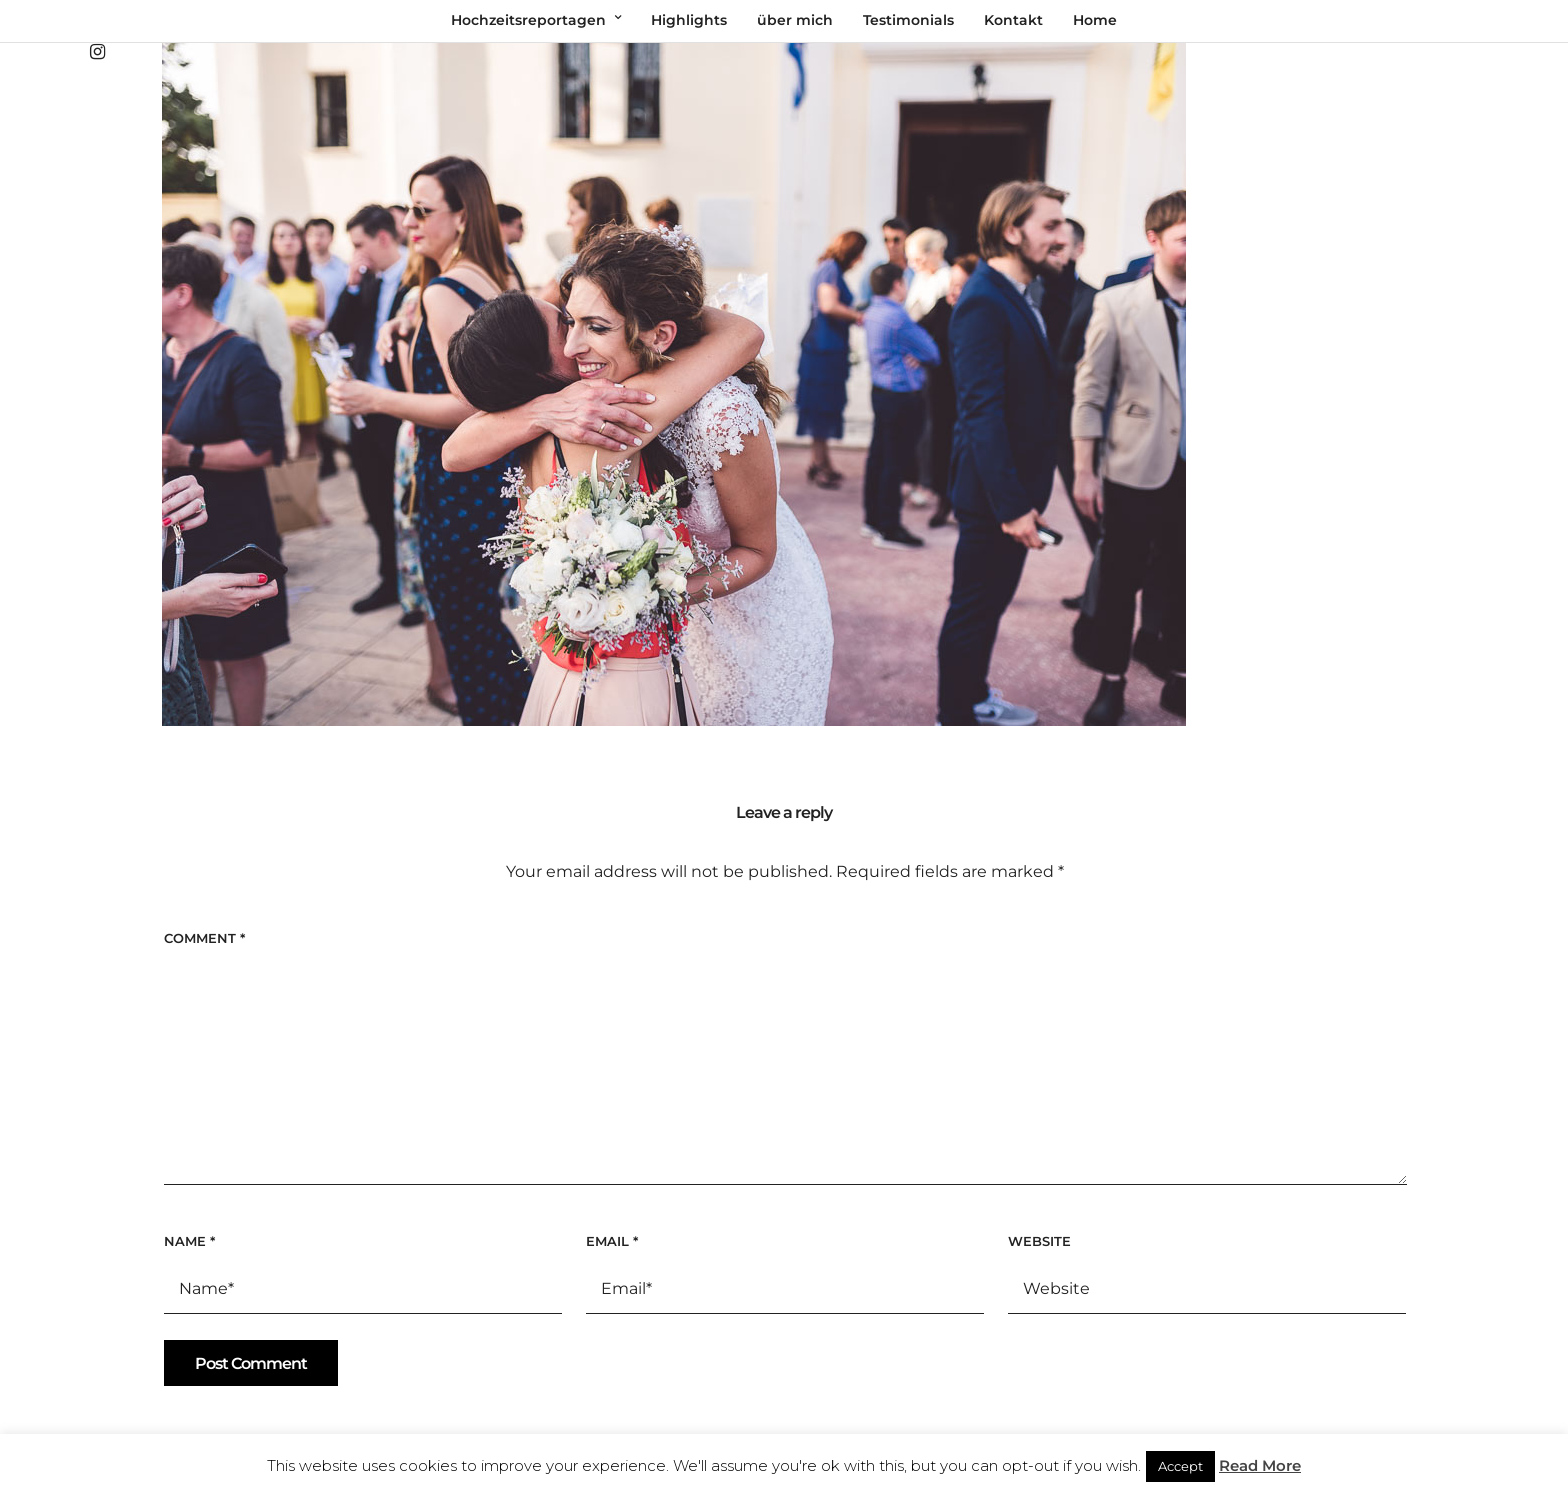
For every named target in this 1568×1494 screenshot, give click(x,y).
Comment (204, 938)
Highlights (689, 20)
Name (189, 1241)
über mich (795, 20)
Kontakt (1013, 20)
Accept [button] (1180, 1466)
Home (1095, 20)
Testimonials (908, 20)
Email (612, 1241)
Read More (1260, 1465)
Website (1039, 1241)
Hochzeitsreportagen (528, 20)
